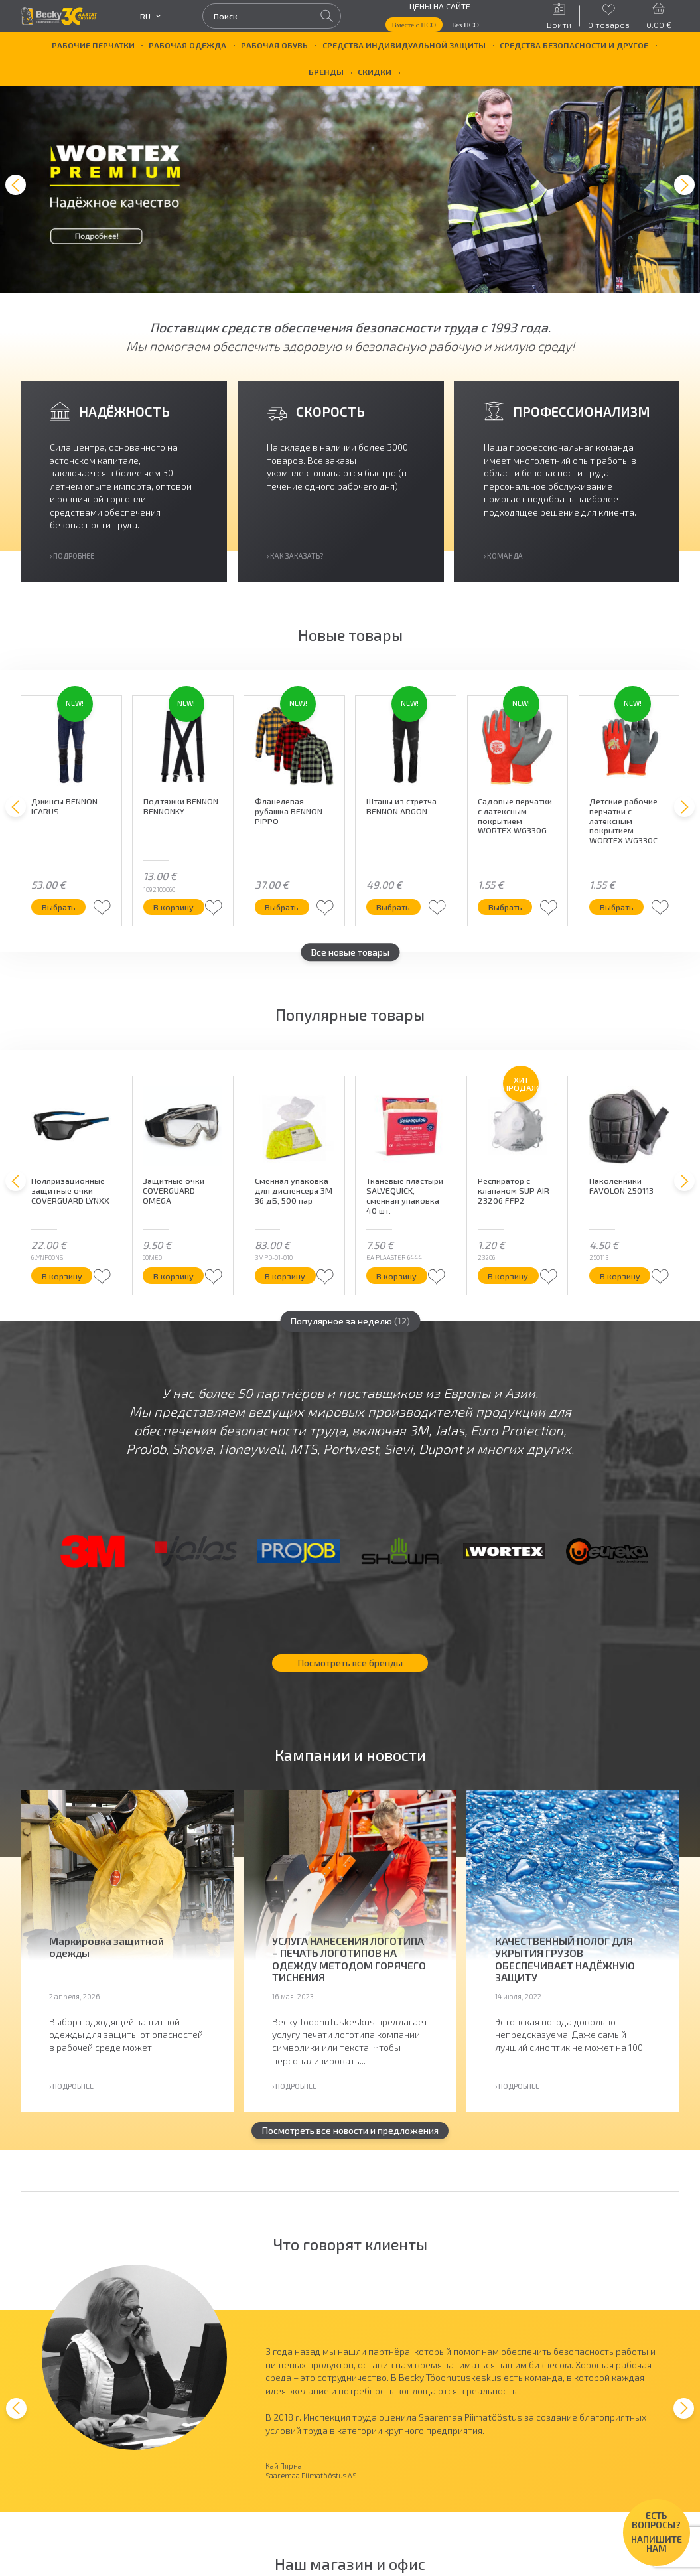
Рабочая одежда (187, 45)
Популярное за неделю (350, 1326)
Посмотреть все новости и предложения (350, 2135)
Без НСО (465, 25)
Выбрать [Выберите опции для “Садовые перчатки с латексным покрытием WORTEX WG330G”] (505, 912)
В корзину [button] (173, 912)
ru (150, 16)
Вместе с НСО (414, 25)
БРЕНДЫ (326, 71)
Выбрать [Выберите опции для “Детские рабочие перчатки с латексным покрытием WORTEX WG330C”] (617, 912)
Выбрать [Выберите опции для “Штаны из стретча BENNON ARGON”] (393, 912)
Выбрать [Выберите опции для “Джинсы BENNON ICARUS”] (59, 912)
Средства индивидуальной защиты (404, 45)
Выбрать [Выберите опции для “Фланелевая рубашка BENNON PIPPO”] (282, 912)
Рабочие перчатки (93, 45)
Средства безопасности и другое (574, 45)
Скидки (374, 71)
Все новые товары (350, 957)
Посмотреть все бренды (350, 1668)
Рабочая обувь (274, 45)
